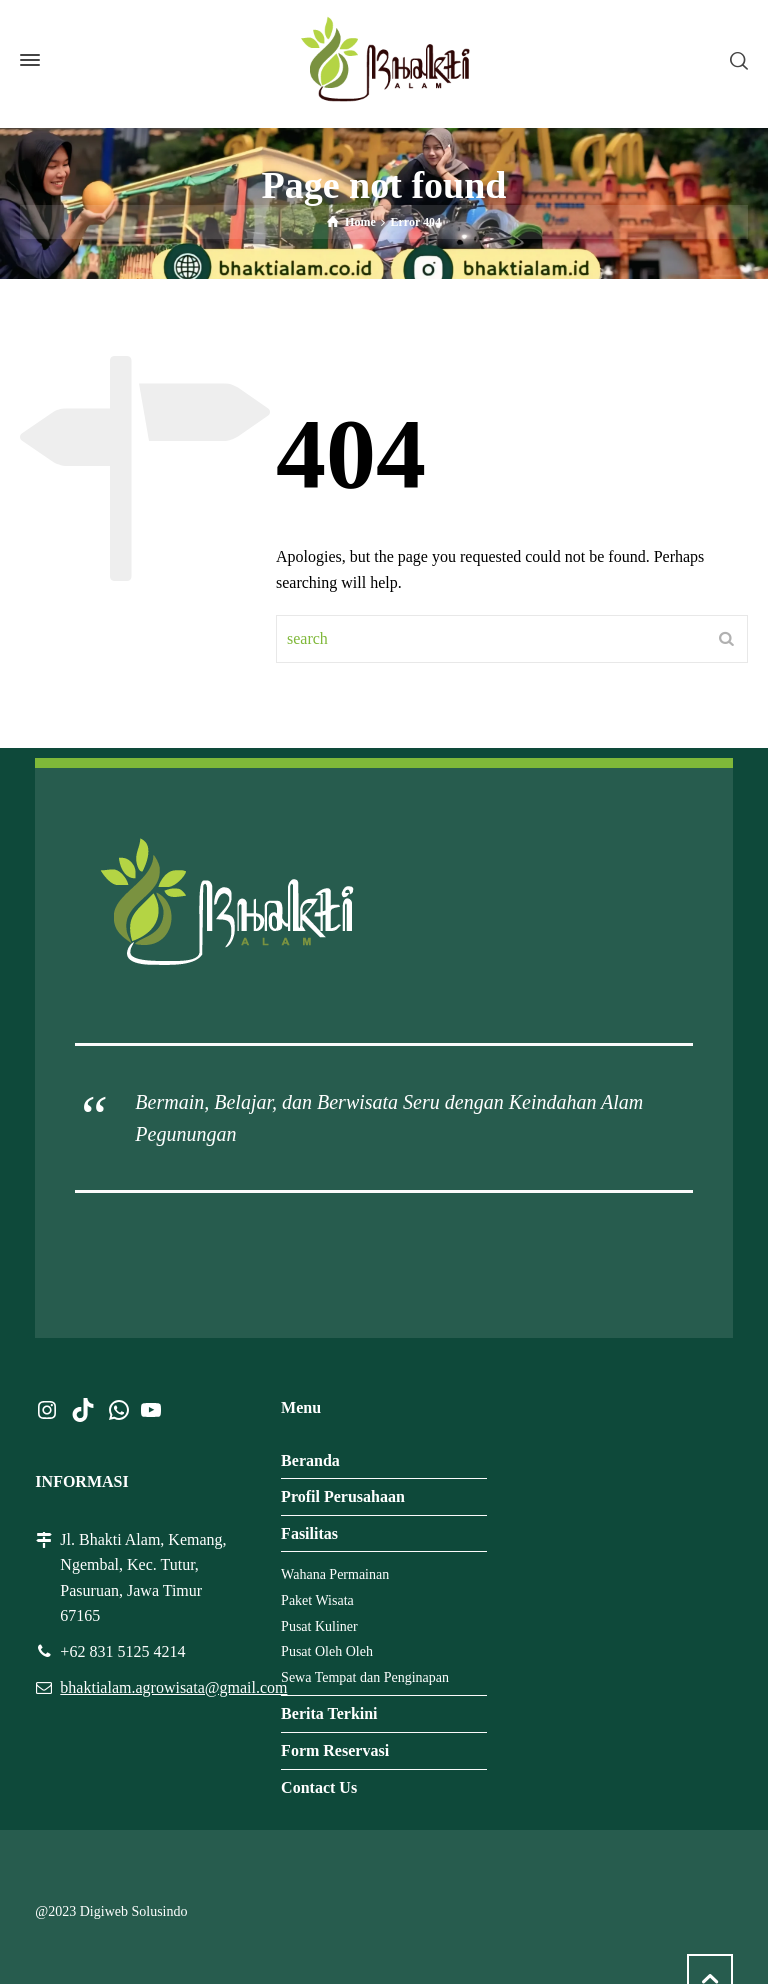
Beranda (310, 1460)
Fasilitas (309, 1533)
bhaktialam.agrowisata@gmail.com (173, 1687)
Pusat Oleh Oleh (327, 1651)
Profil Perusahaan (343, 1496)
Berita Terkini (329, 1713)
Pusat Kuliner (319, 1626)
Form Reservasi (335, 1750)
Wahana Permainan (335, 1574)
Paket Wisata (317, 1600)
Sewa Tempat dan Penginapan (365, 1677)
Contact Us (319, 1787)
